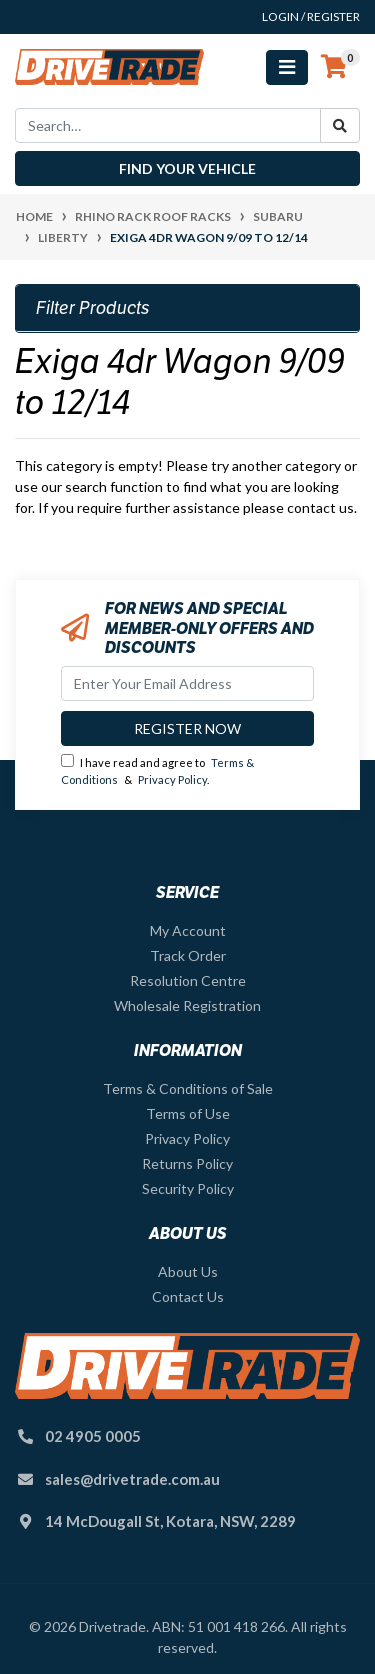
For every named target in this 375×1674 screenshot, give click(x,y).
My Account (188, 930)
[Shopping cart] (334, 67)
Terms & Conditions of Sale (188, 1088)
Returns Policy (187, 1163)
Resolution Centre (188, 980)
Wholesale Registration (187, 1005)
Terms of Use (188, 1113)
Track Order (188, 955)
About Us (188, 1271)
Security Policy (188, 1188)
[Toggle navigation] (287, 67)
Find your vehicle (187, 168)
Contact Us (188, 1296)
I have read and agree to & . (157, 770)
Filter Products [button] (93, 308)
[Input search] (168, 125)
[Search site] (340, 125)
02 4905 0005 (93, 1436)
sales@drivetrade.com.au (132, 1479)
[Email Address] (187, 683)
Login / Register (311, 16)
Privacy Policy (172, 779)
